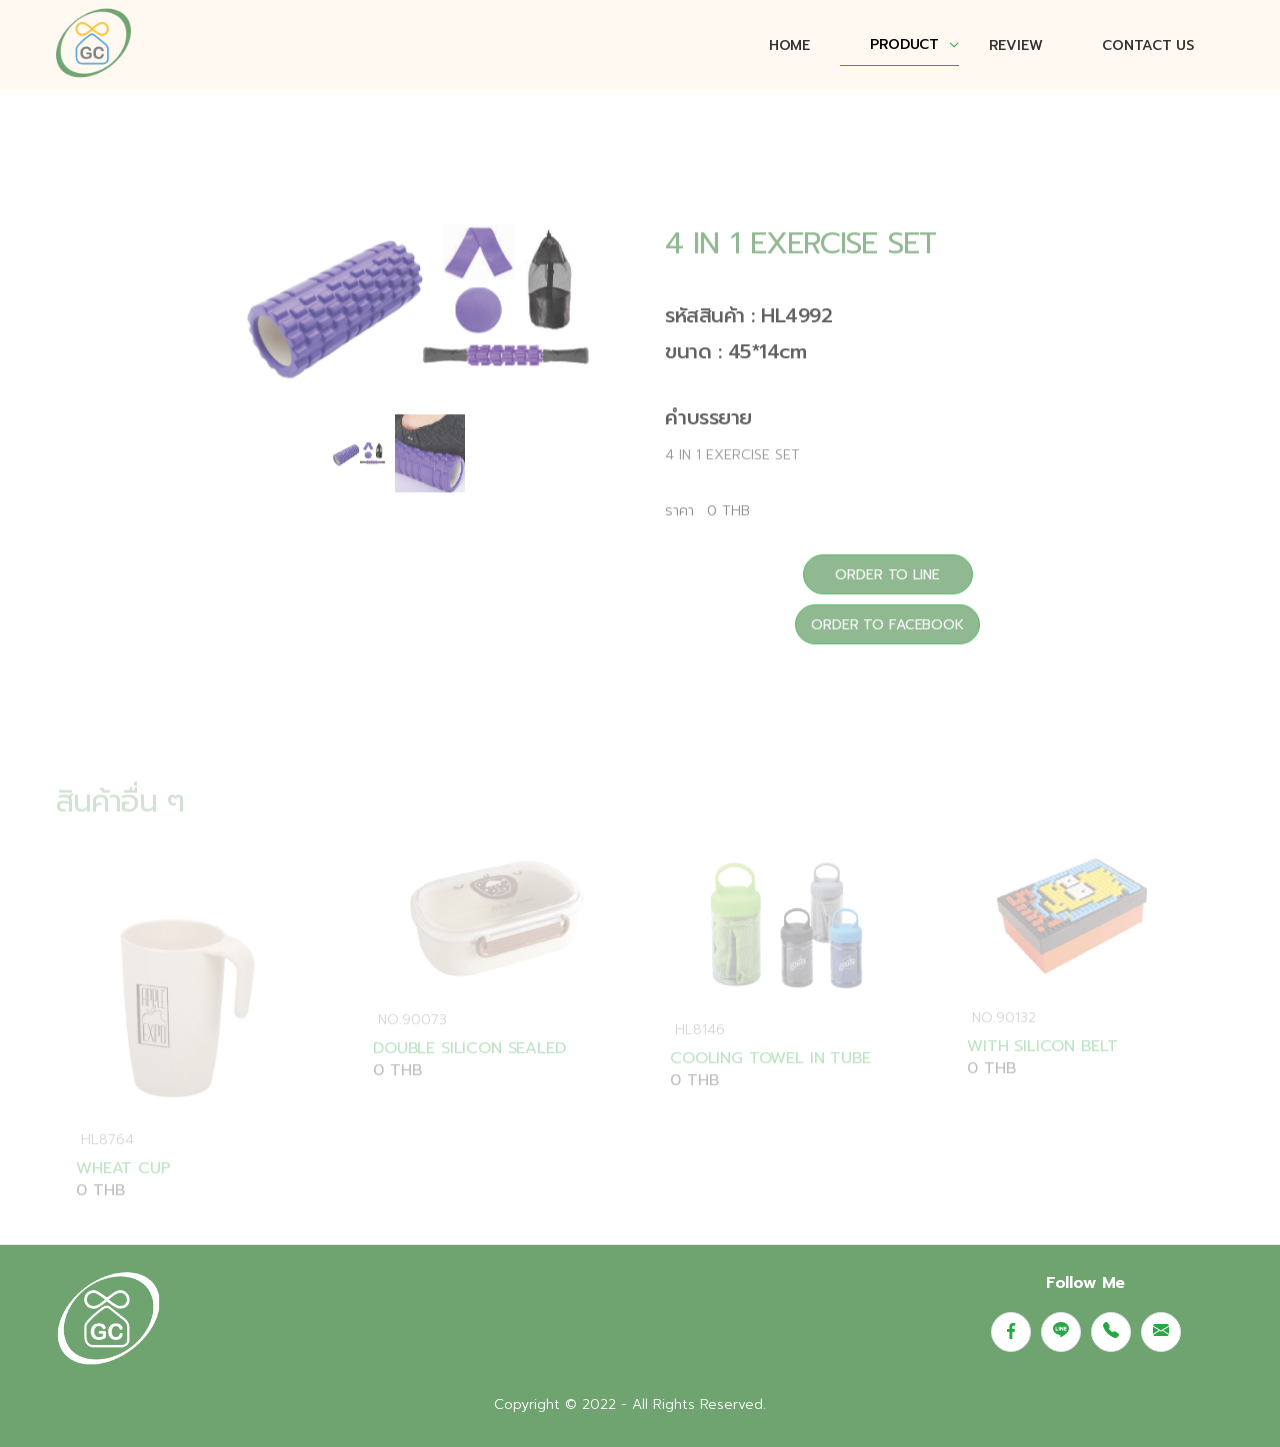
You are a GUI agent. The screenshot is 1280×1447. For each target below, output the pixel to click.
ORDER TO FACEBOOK (887, 636)
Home (789, 45)
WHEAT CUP (123, 1188)
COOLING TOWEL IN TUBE (770, 1078)
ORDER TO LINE (887, 586)
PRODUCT (904, 44)
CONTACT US (1148, 45)
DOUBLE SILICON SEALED (469, 1067)
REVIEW (1015, 45)
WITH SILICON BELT (1042, 1066)
